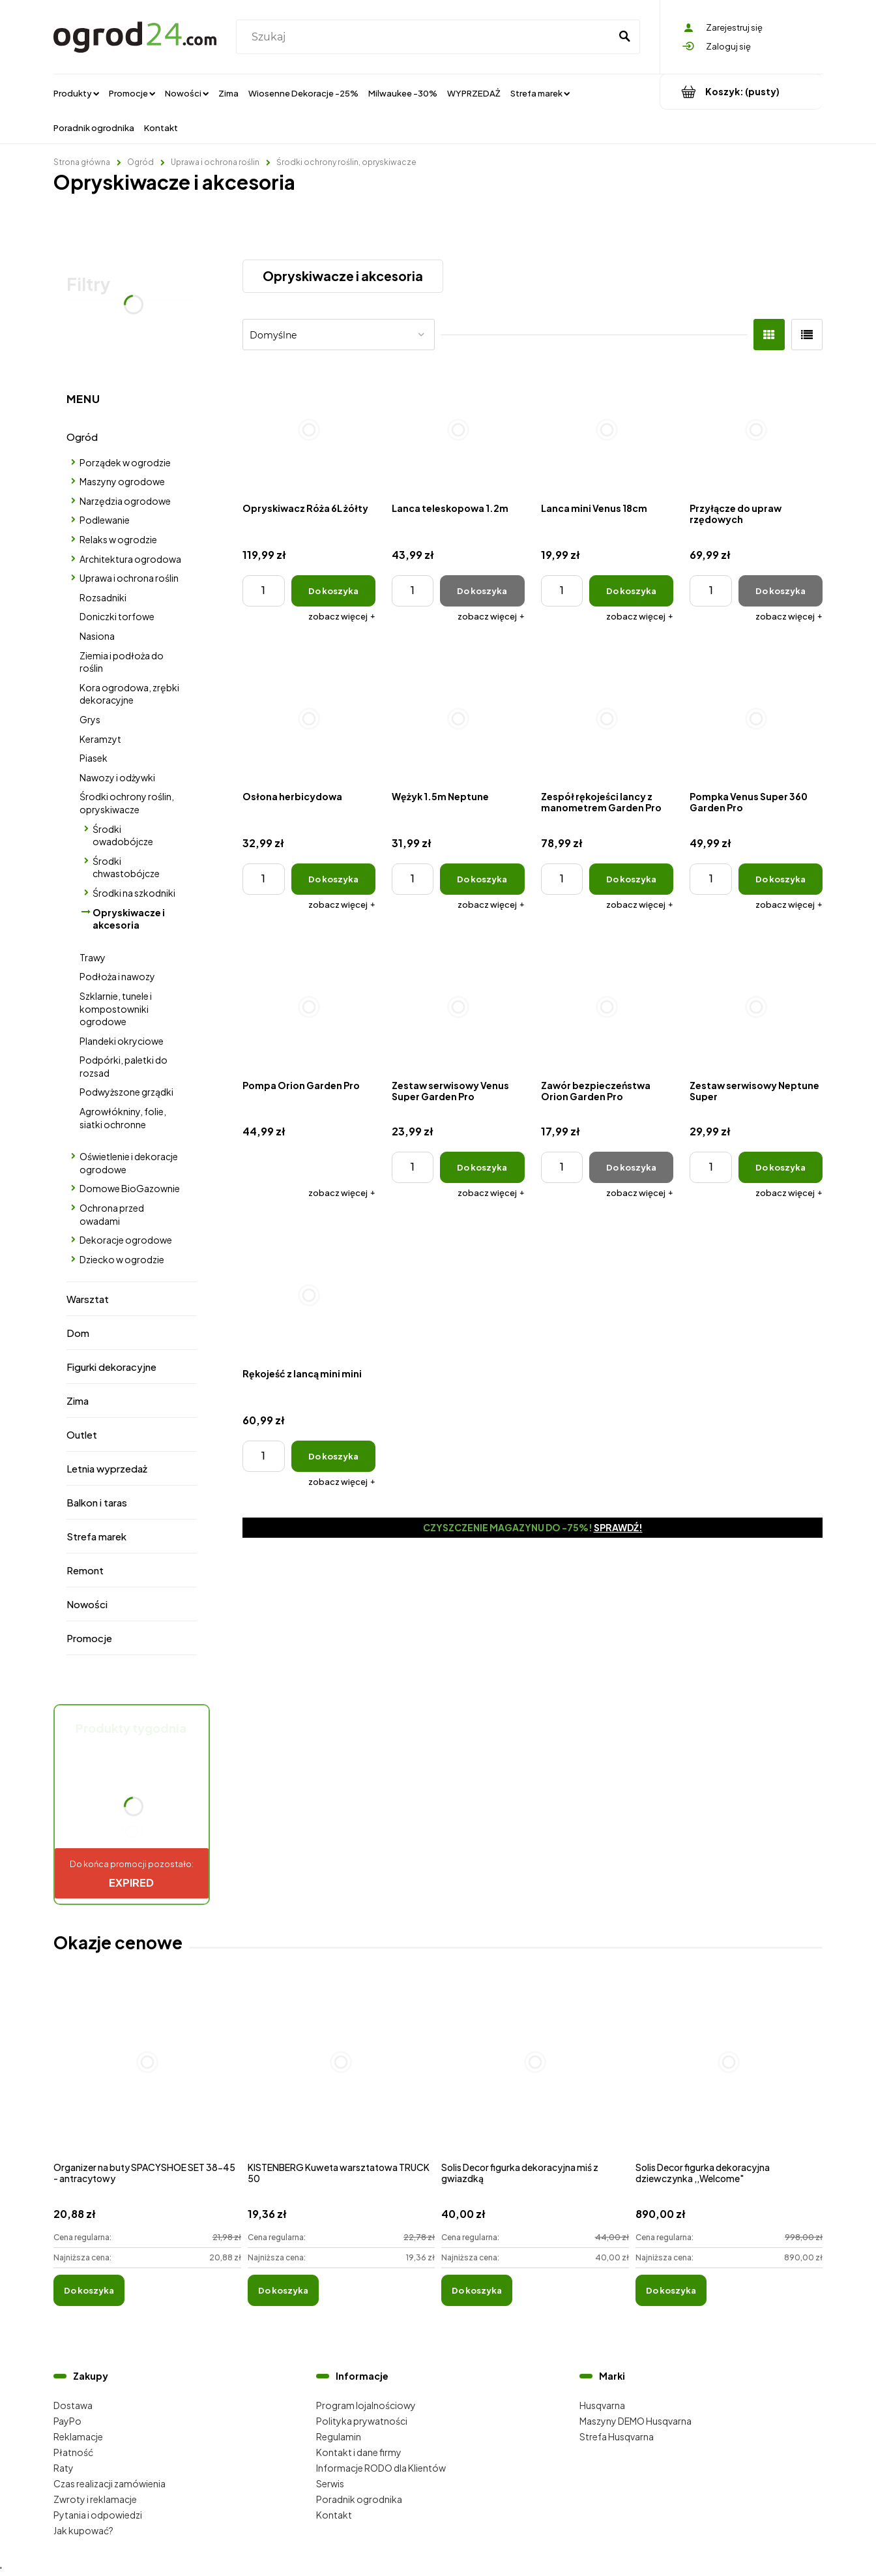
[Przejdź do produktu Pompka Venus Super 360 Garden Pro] (756, 718)
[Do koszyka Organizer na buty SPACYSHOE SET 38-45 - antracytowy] (88, 2290)
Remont (85, 1570)
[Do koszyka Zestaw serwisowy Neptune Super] (780, 1167)
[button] (341, 616)
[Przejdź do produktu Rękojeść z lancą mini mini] (308, 1295)
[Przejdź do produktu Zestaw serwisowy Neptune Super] (756, 1006)
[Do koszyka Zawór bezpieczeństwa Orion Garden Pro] (631, 1167)
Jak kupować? (83, 2530)
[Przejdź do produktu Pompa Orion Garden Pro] (308, 1006)
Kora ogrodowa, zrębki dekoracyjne (129, 693)
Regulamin (338, 2436)
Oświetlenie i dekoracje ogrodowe (129, 1162)
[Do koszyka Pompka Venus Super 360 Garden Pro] (780, 879)
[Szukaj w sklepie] (426, 37)
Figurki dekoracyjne (111, 1366)
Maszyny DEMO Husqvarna (635, 2421)
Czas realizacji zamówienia (109, 2483)
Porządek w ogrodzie (125, 462)
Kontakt (334, 2515)
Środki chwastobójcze (126, 867)
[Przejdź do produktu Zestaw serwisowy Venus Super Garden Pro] (458, 1006)
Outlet (81, 1434)
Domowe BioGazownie (130, 1188)
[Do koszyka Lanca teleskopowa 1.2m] (482, 591)
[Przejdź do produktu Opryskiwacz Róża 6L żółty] (308, 429)
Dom (77, 1332)
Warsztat (87, 1299)
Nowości (87, 1604)
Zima (77, 1400)
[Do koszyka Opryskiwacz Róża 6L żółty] (333, 591)
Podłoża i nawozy (117, 976)
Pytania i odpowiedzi (97, 2515)
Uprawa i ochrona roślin (129, 578)
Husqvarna (602, 2405)
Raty (63, 2468)
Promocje (89, 1638)
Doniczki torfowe (117, 616)
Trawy (93, 957)
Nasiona (97, 636)
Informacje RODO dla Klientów (381, 2468)
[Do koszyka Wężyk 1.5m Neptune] (482, 879)
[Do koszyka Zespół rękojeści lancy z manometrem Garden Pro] (631, 879)
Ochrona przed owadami (112, 1214)
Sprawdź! (618, 1527)
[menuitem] (76, 92)
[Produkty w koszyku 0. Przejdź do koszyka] (741, 91)
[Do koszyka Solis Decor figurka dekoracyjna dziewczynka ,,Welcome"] (671, 2290)
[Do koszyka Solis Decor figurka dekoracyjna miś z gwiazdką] (476, 2290)
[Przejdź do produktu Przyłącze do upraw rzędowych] (756, 429)
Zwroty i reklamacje (95, 2499)
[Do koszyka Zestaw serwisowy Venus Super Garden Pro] (482, 1167)
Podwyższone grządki (126, 1092)
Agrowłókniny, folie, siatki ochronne (123, 1117)
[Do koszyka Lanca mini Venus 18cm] (631, 591)
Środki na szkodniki (134, 893)
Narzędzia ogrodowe (125, 501)
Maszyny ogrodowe (122, 481)
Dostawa (73, 2405)
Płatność (73, 2452)
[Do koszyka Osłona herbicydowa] (333, 879)
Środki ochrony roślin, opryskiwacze (127, 802)
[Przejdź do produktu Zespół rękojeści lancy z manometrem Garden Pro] (607, 718)
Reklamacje (78, 2436)
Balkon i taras (96, 1502)
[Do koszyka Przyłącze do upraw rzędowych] (780, 591)
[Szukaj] (624, 37)
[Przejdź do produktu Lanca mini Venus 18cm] (607, 429)
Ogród (82, 436)
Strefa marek (96, 1536)
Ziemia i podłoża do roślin (122, 662)
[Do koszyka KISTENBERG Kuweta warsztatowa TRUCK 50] (283, 2290)
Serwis (330, 2483)
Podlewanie (105, 520)
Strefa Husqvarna (616, 2436)
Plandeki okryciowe (122, 1041)
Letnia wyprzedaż (106, 1468)
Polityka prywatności (361, 2421)
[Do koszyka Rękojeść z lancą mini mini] (333, 1456)
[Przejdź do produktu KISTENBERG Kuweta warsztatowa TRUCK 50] (341, 2076)
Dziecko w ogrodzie (122, 1259)
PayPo (67, 2421)
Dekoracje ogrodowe (126, 1240)
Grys (90, 719)
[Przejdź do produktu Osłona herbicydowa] (308, 718)
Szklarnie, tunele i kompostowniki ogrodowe (116, 1008)
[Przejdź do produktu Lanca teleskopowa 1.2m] (458, 429)
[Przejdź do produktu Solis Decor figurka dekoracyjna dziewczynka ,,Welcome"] (729, 2076)
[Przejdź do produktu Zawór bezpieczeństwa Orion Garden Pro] (607, 1006)
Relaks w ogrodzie (118, 539)
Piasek (94, 758)
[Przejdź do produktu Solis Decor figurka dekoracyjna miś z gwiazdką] (535, 2076)
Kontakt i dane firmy (359, 2452)
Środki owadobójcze (123, 835)
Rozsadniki (103, 597)
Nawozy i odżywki (117, 777)
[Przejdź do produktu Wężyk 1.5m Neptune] (458, 718)
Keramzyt (100, 739)
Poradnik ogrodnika (359, 2499)
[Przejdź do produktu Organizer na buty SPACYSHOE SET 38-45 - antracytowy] (147, 2076)
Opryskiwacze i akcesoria (129, 918)
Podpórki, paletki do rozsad (124, 1066)
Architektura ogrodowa (130, 559)
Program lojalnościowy (366, 2405)
